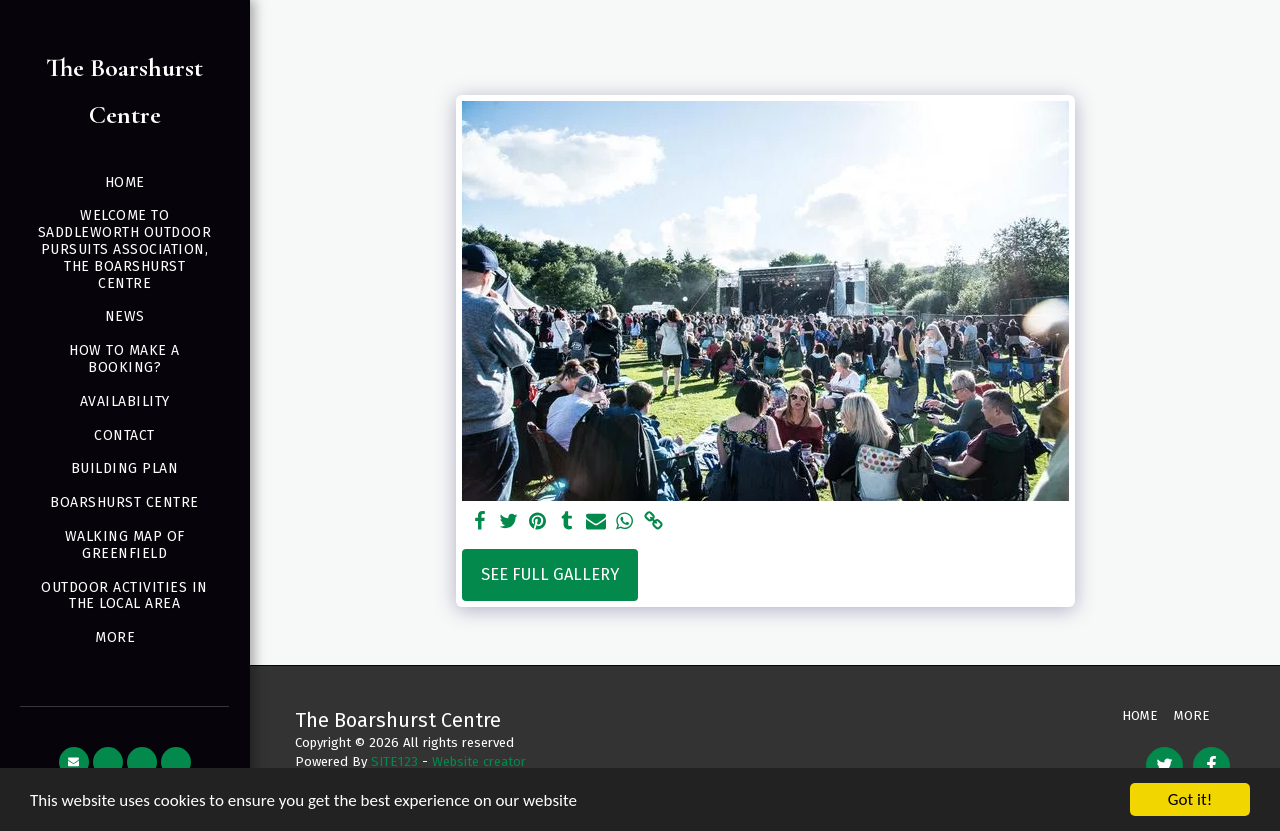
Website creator (479, 761)
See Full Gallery (550, 574)
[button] (74, 762)
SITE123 (394, 761)
